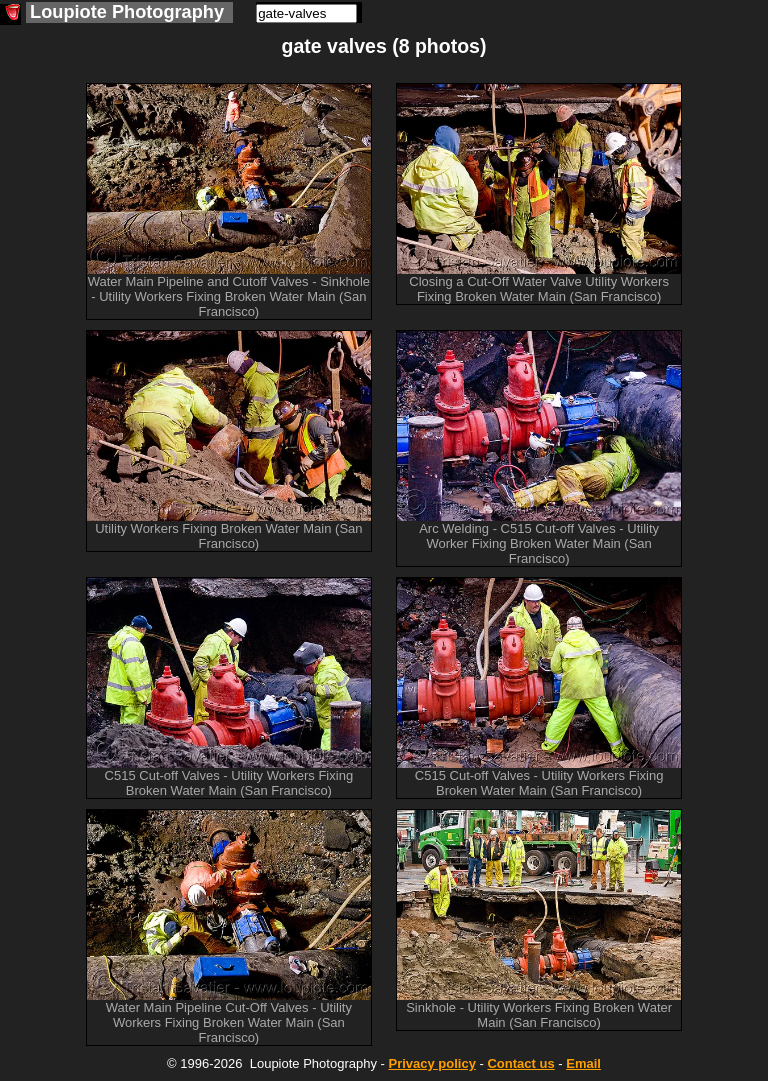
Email (583, 1063)
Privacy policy (431, 1063)
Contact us (520, 1063)
